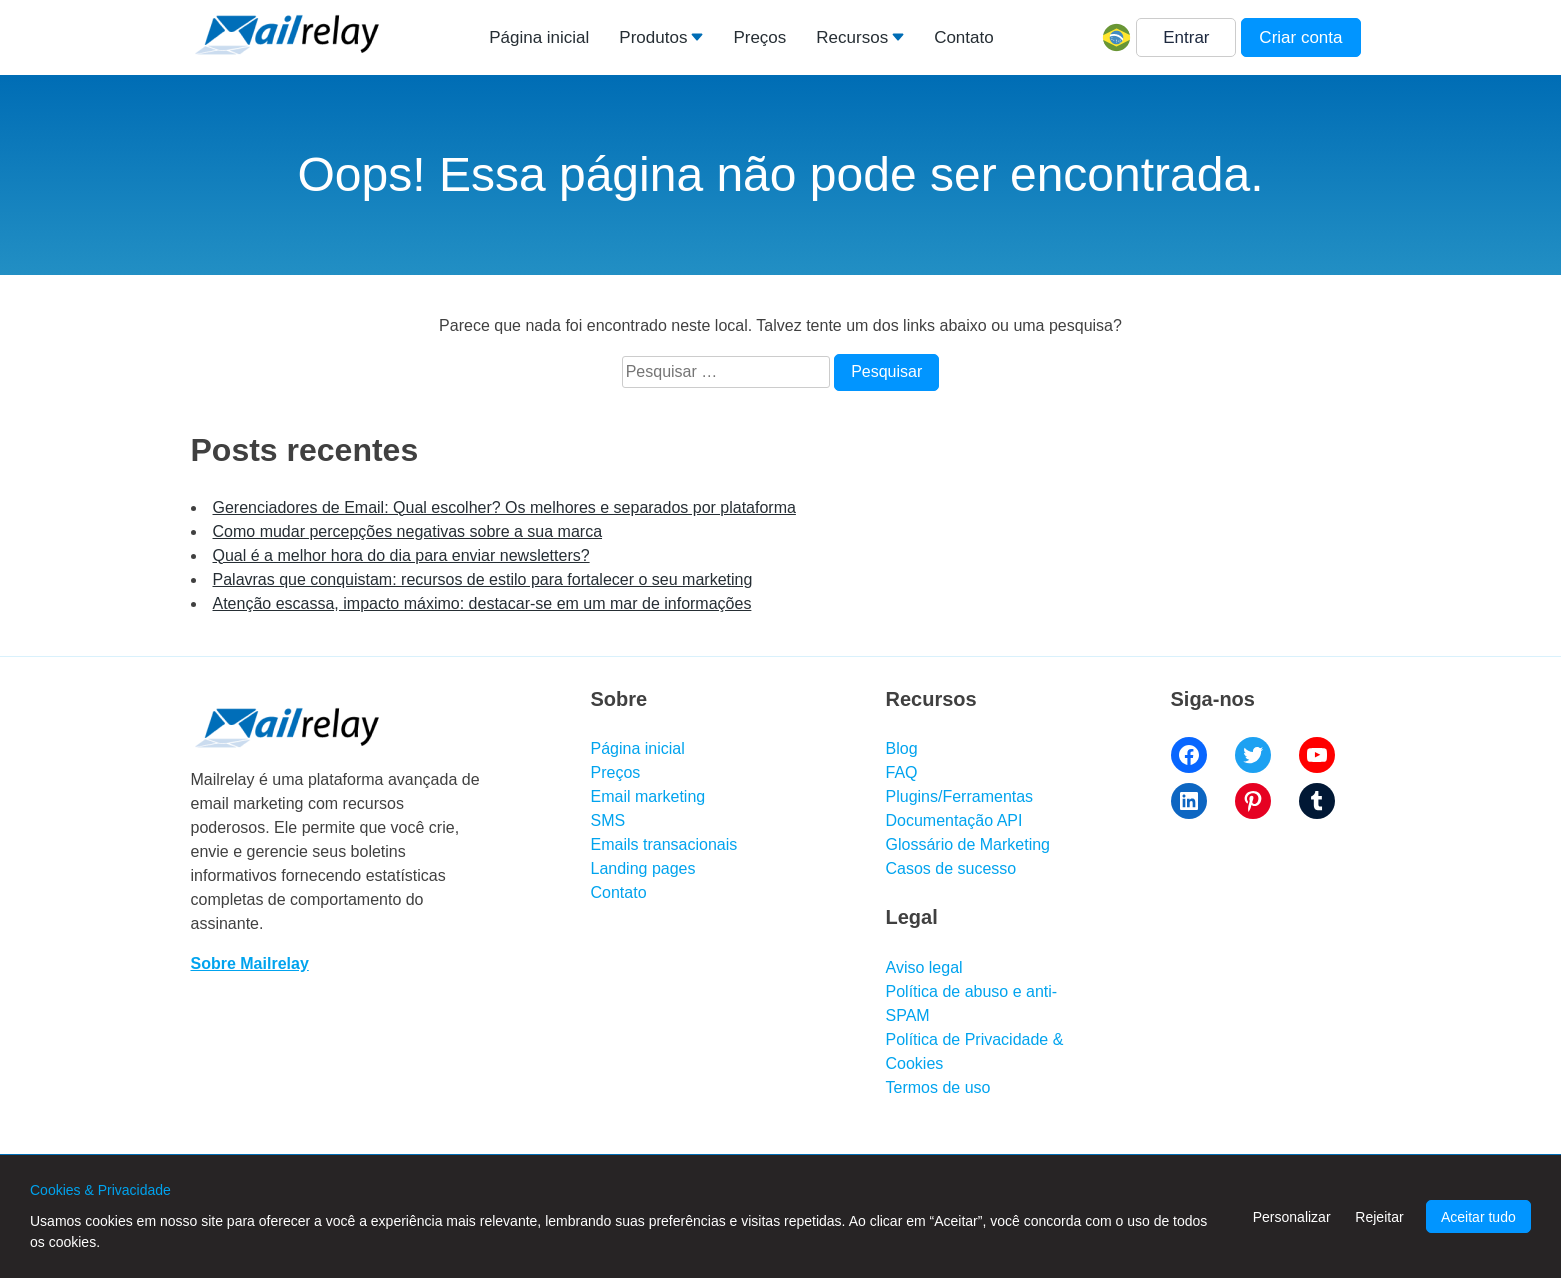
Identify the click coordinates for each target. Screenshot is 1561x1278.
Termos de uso (938, 1087)
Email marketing (648, 796)
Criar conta (1300, 37)
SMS (608, 820)
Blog (902, 748)
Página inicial (539, 37)
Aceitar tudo (1478, 1217)
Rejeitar (1379, 1217)
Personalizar (1292, 1217)
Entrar (1186, 37)
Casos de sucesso (951, 868)
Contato (964, 37)
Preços (759, 37)
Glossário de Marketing (968, 844)
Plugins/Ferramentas (960, 796)
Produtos (653, 37)
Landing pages (643, 868)
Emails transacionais (664, 844)
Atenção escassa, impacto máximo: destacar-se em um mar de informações (482, 603)
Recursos (852, 37)
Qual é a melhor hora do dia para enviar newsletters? (401, 555)
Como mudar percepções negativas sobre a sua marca (408, 531)
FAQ (902, 772)
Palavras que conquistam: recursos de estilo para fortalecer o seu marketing (483, 579)
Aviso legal (924, 967)
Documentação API (954, 820)
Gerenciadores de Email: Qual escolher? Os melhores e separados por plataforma (504, 507)
